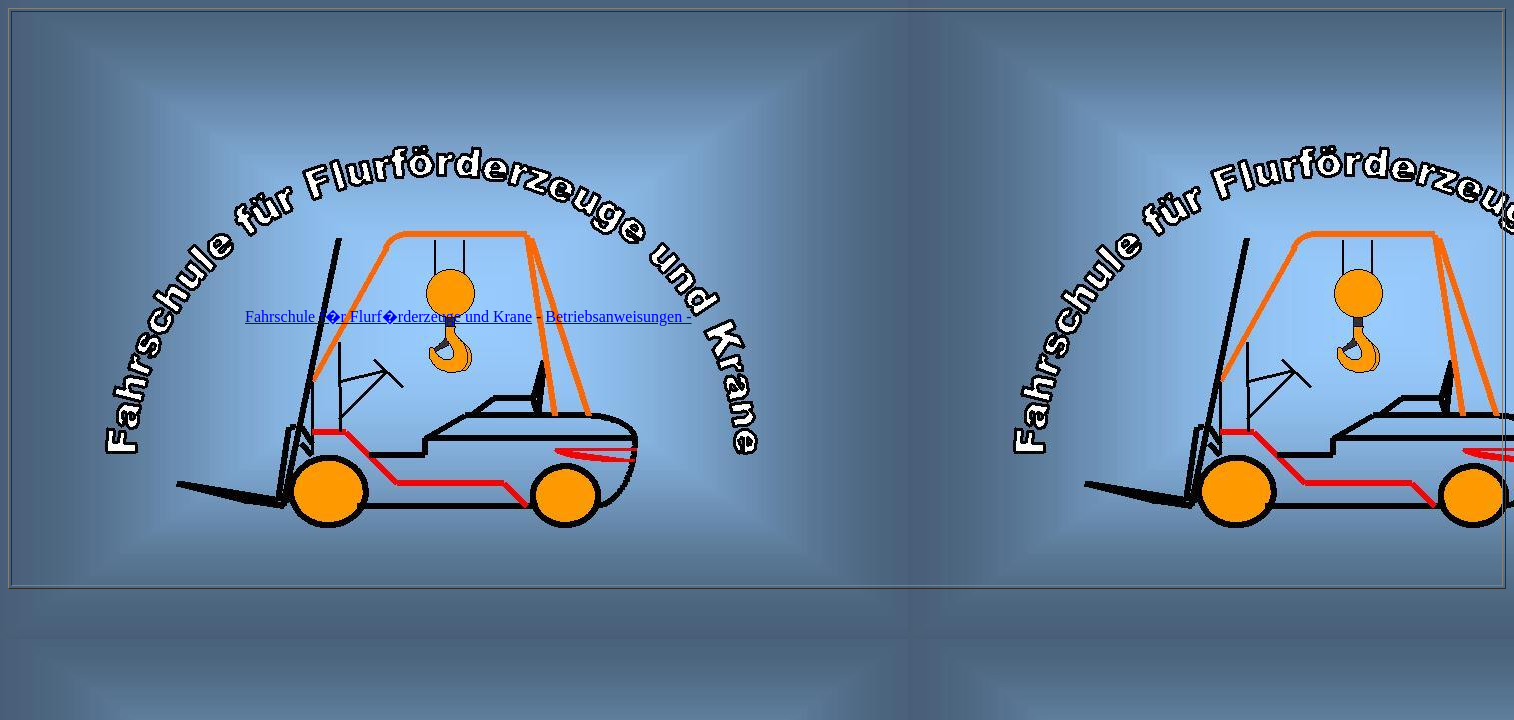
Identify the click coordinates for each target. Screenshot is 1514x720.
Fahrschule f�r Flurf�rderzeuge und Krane (388, 316)
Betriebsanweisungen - (618, 316)
